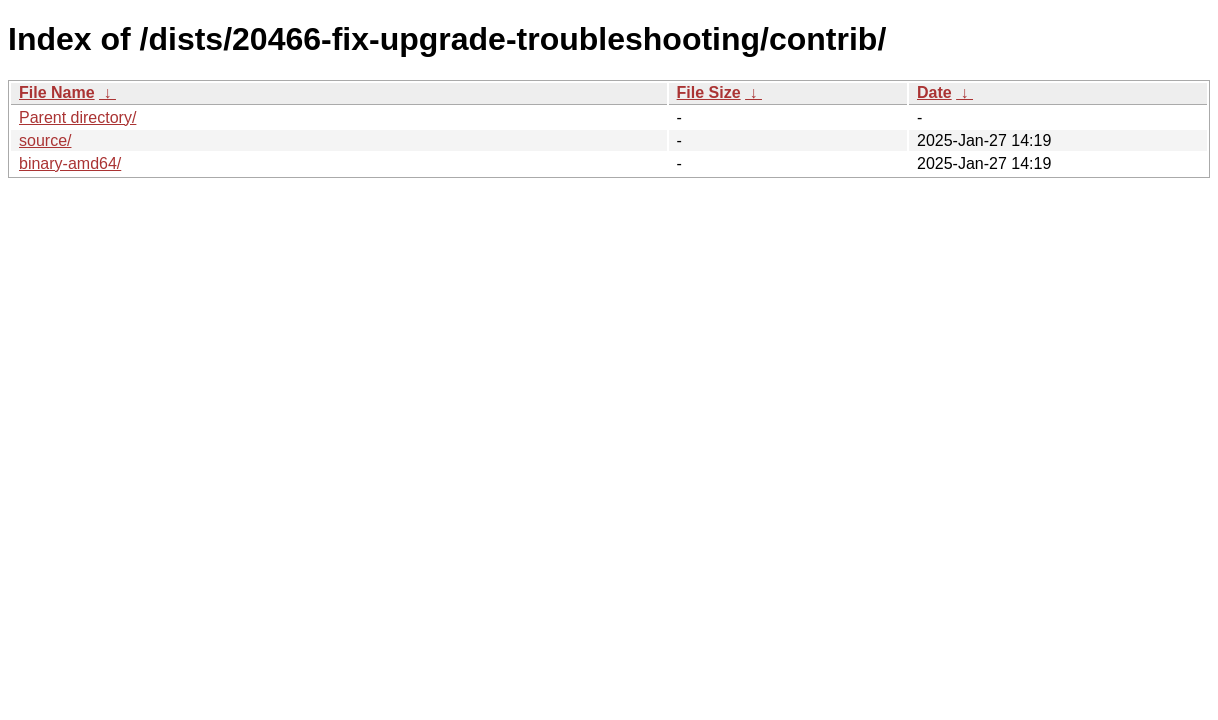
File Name (57, 92)
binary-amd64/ (70, 163)
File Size (709, 92)
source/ (45, 140)
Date (934, 92)
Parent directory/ (77, 117)
